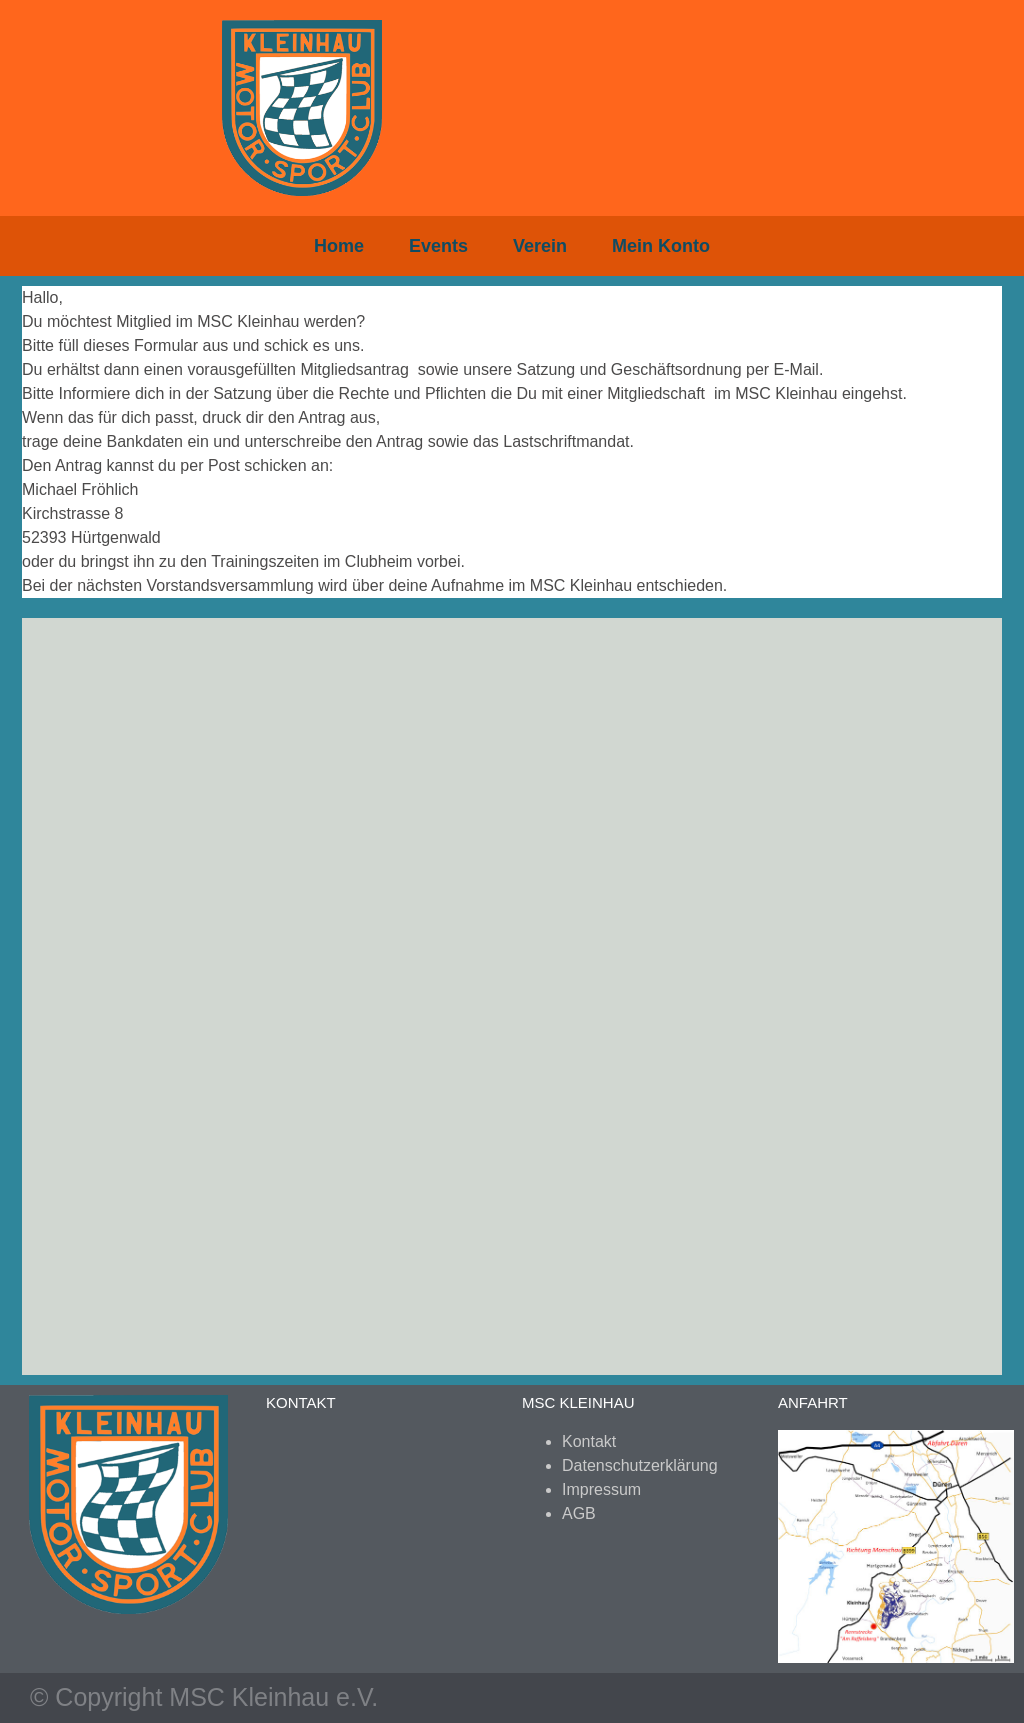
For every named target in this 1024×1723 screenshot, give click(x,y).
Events (438, 246)
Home (339, 246)
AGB (579, 1513)
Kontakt (589, 1441)
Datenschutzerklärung (640, 1465)
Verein (540, 246)
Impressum (601, 1489)
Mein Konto (661, 246)
